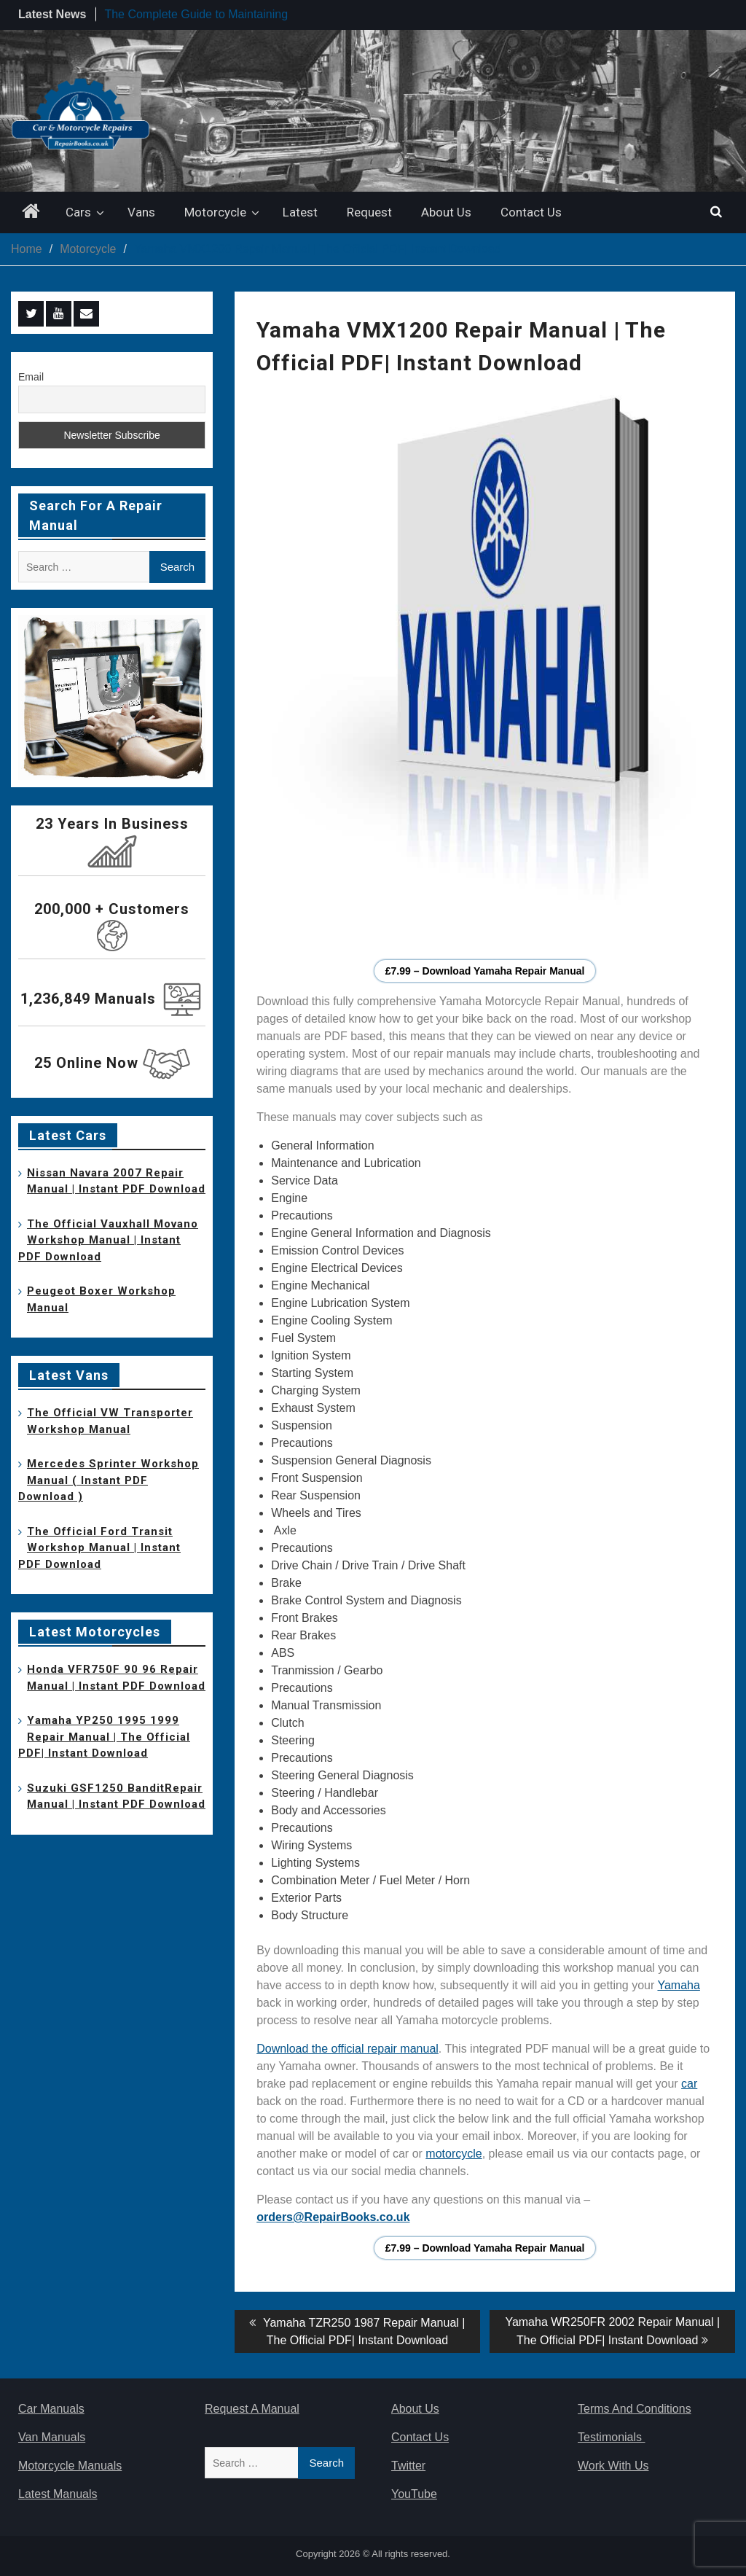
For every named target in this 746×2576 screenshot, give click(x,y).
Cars (78, 212)
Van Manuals (51, 2437)
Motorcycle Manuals (70, 2465)
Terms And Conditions (634, 2409)
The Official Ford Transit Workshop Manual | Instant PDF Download (99, 1548)
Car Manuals (51, 2409)
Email (31, 377)
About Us (446, 212)
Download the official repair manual (347, 2048)
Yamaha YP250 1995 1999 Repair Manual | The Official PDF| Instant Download (104, 1737)
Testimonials (611, 2437)
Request (369, 212)
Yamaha (678, 1985)
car (689, 2083)
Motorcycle (215, 212)
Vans (141, 212)
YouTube (414, 2494)
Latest (300, 212)
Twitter (408, 2465)
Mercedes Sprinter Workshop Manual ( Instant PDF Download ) (108, 1480)
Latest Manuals (58, 2494)
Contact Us (531, 212)
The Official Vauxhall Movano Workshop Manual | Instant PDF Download (108, 1240)
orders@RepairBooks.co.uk (332, 2217)
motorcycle (453, 2153)
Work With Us (613, 2465)
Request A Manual (252, 2409)
